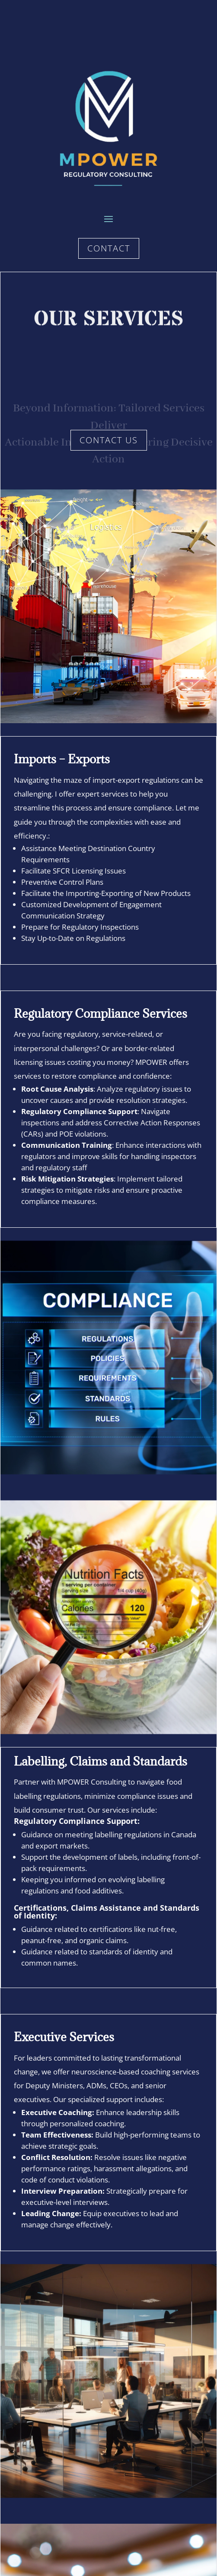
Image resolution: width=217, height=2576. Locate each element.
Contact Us (109, 440)
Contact (108, 248)
